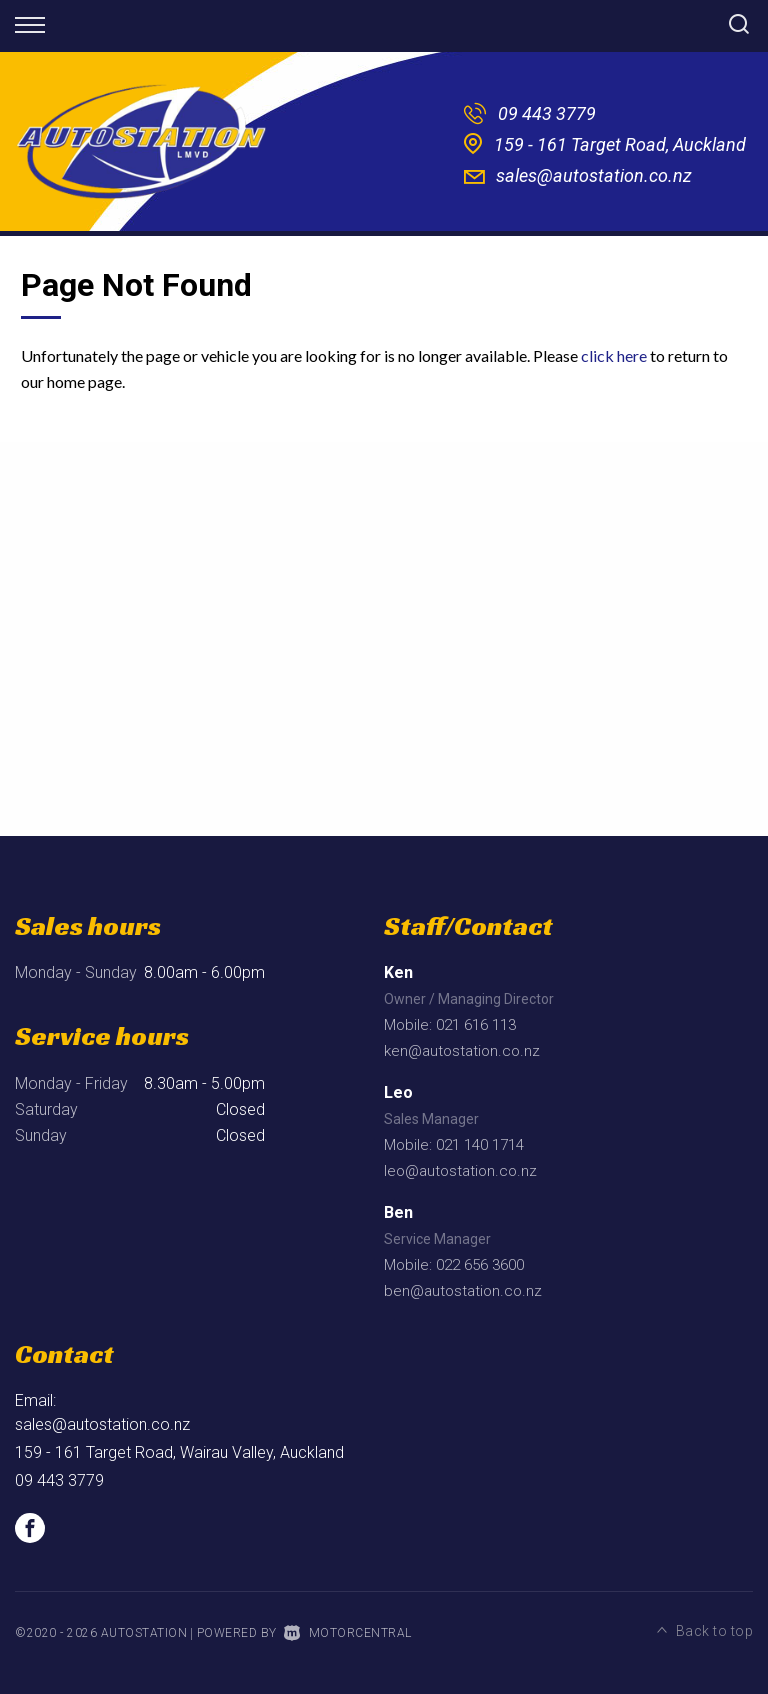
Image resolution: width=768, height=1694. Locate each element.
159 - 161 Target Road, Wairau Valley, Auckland (179, 1452)
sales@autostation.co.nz (594, 175)
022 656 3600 (480, 1265)
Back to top (705, 1631)
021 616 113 (476, 1025)
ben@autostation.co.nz (463, 1291)
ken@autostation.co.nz (462, 1051)
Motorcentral (348, 1633)
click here (614, 355)
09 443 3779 (547, 113)
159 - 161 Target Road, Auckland (620, 144)
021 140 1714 (480, 1145)
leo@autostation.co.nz (460, 1171)
